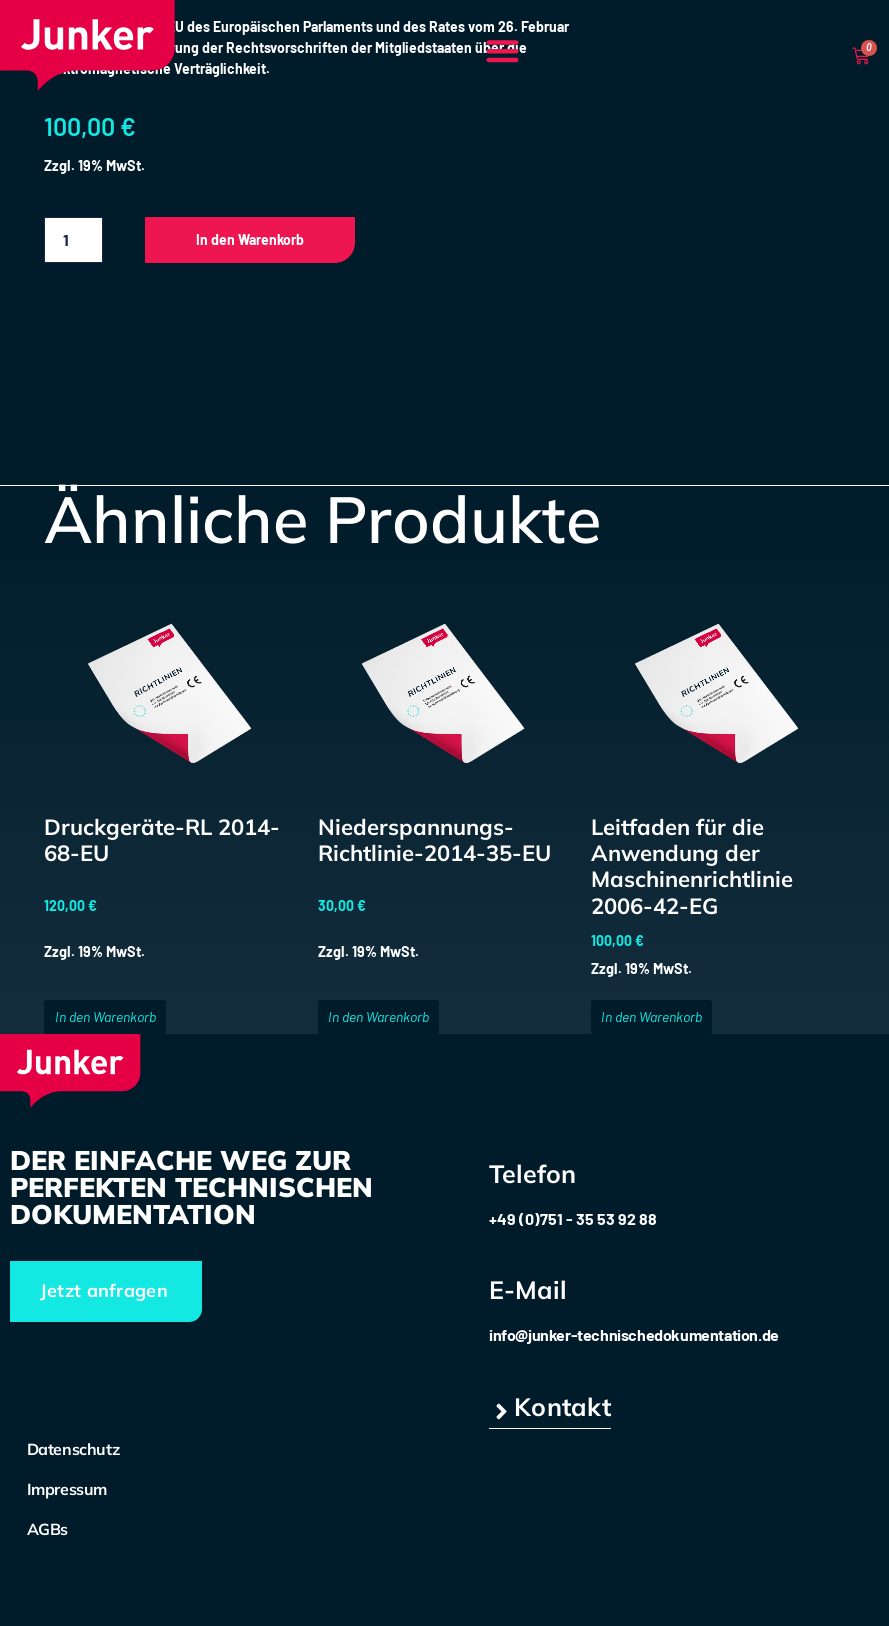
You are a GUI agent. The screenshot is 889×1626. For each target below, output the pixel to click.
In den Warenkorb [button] (105, 1016)
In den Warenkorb (250, 239)
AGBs (47, 1529)
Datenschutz (73, 1449)
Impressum (67, 1489)
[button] (502, 50)
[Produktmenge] (73, 240)
